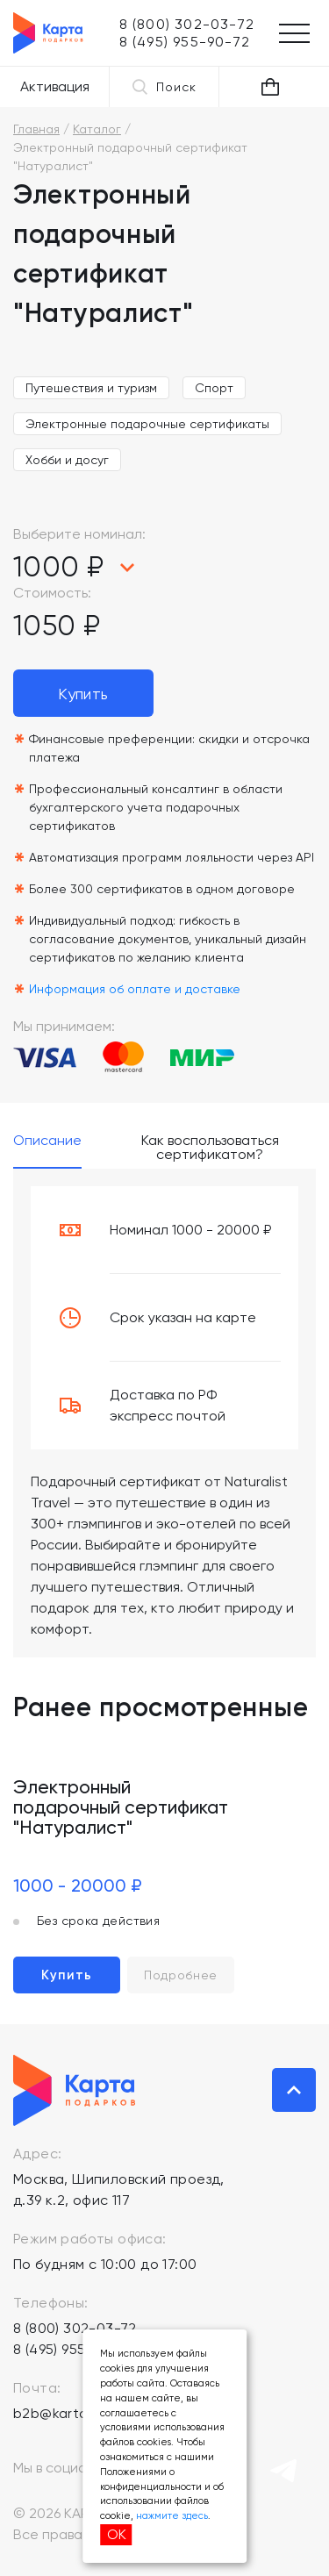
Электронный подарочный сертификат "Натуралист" (120, 1807)
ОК (116, 2534)
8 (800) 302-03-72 (75, 2328)
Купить (83, 693)
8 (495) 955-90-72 (72, 2349)
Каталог (97, 129)
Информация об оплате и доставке (134, 989)
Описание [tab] (47, 1141)
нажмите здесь (172, 2516)
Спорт (214, 388)
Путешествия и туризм (91, 388)
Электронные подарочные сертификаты (147, 424)
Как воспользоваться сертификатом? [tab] (210, 1148)
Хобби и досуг (67, 460)
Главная (36, 129)
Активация (54, 86)
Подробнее (181, 1975)
